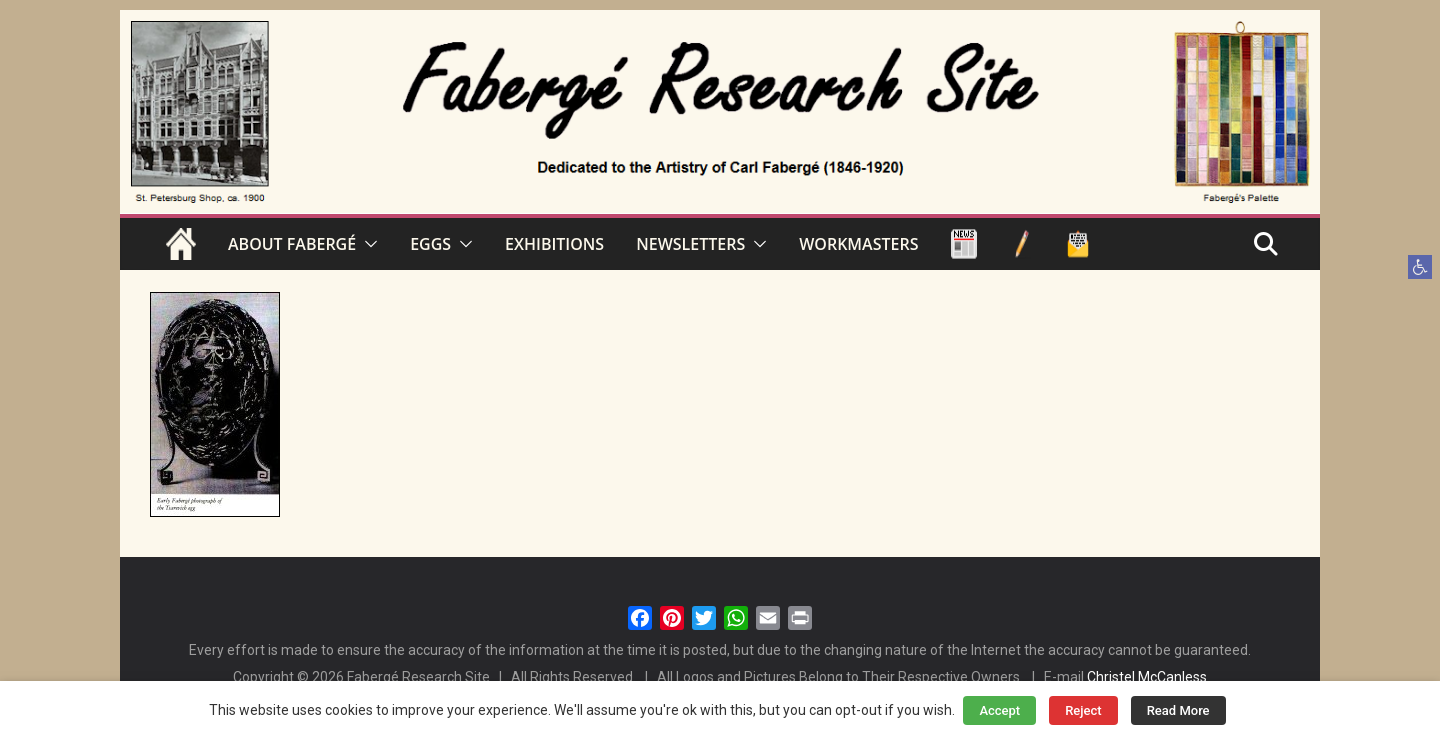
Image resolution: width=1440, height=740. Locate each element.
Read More (1178, 710)
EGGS (430, 244)
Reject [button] (1083, 710)
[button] (1420, 267)
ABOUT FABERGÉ (292, 244)
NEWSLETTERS (690, 244)
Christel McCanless (1147, 677)
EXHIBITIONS (554, 244)
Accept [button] (999, 710)
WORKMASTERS (858, 244)
